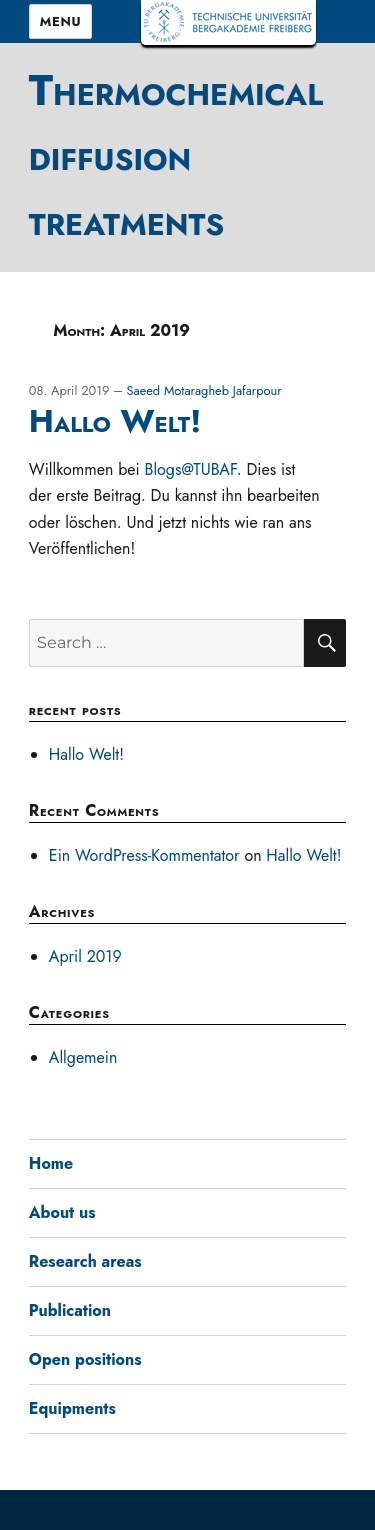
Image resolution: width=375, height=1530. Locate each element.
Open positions (85, 1359)
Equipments (72, 1408)
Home (51, 1163)
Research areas (85, 1261)
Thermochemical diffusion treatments (176, 155)
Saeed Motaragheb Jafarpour (203, 390)
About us (62, 1212)
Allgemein (83, 1057)
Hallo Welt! (115, 421)
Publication (70, 1310)
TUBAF (228, 22)
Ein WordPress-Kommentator (144, 855)
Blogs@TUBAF (190, 469)
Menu (60, 21)
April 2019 (85, 956)
